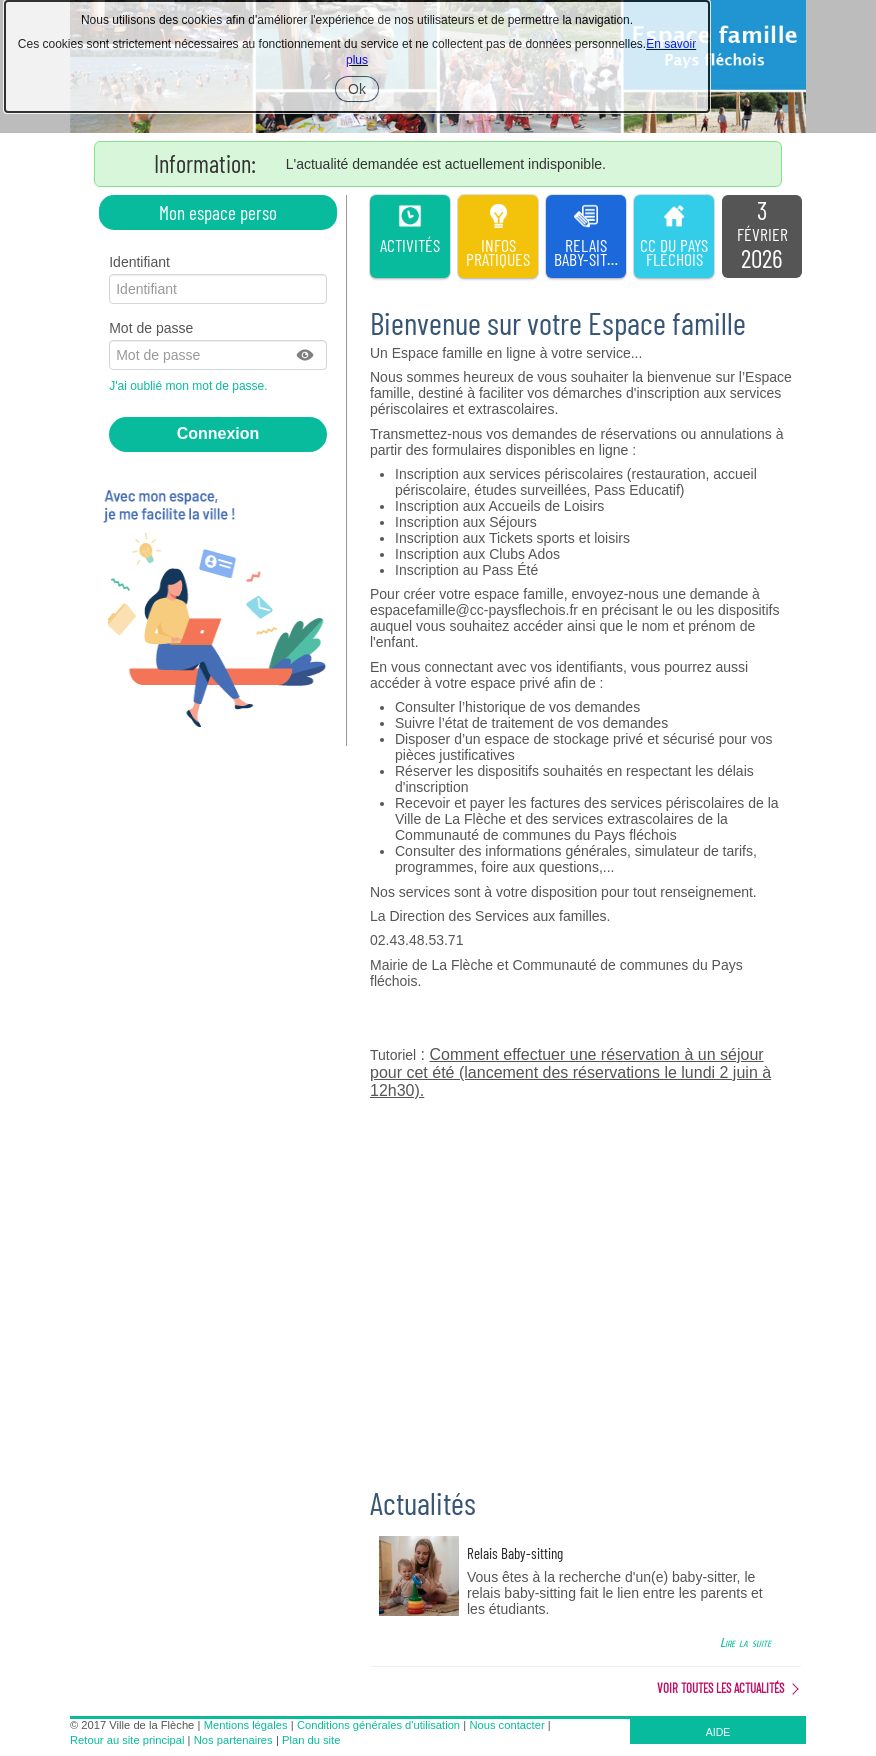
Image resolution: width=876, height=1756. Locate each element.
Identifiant (139, 262)
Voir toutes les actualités (720, 1688)
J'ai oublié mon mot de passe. (190, 386)
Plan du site (311, 1740)
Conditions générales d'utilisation (378, 1725)
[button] (306, 355)
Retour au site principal (127, 1740)
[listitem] (762, 237)
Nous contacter (506, 1725)
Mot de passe (151, 328)
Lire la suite (745, 1642)
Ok (363, 91)
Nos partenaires (233, 1740)
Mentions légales (246, 1725)
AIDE (718, 1732)
